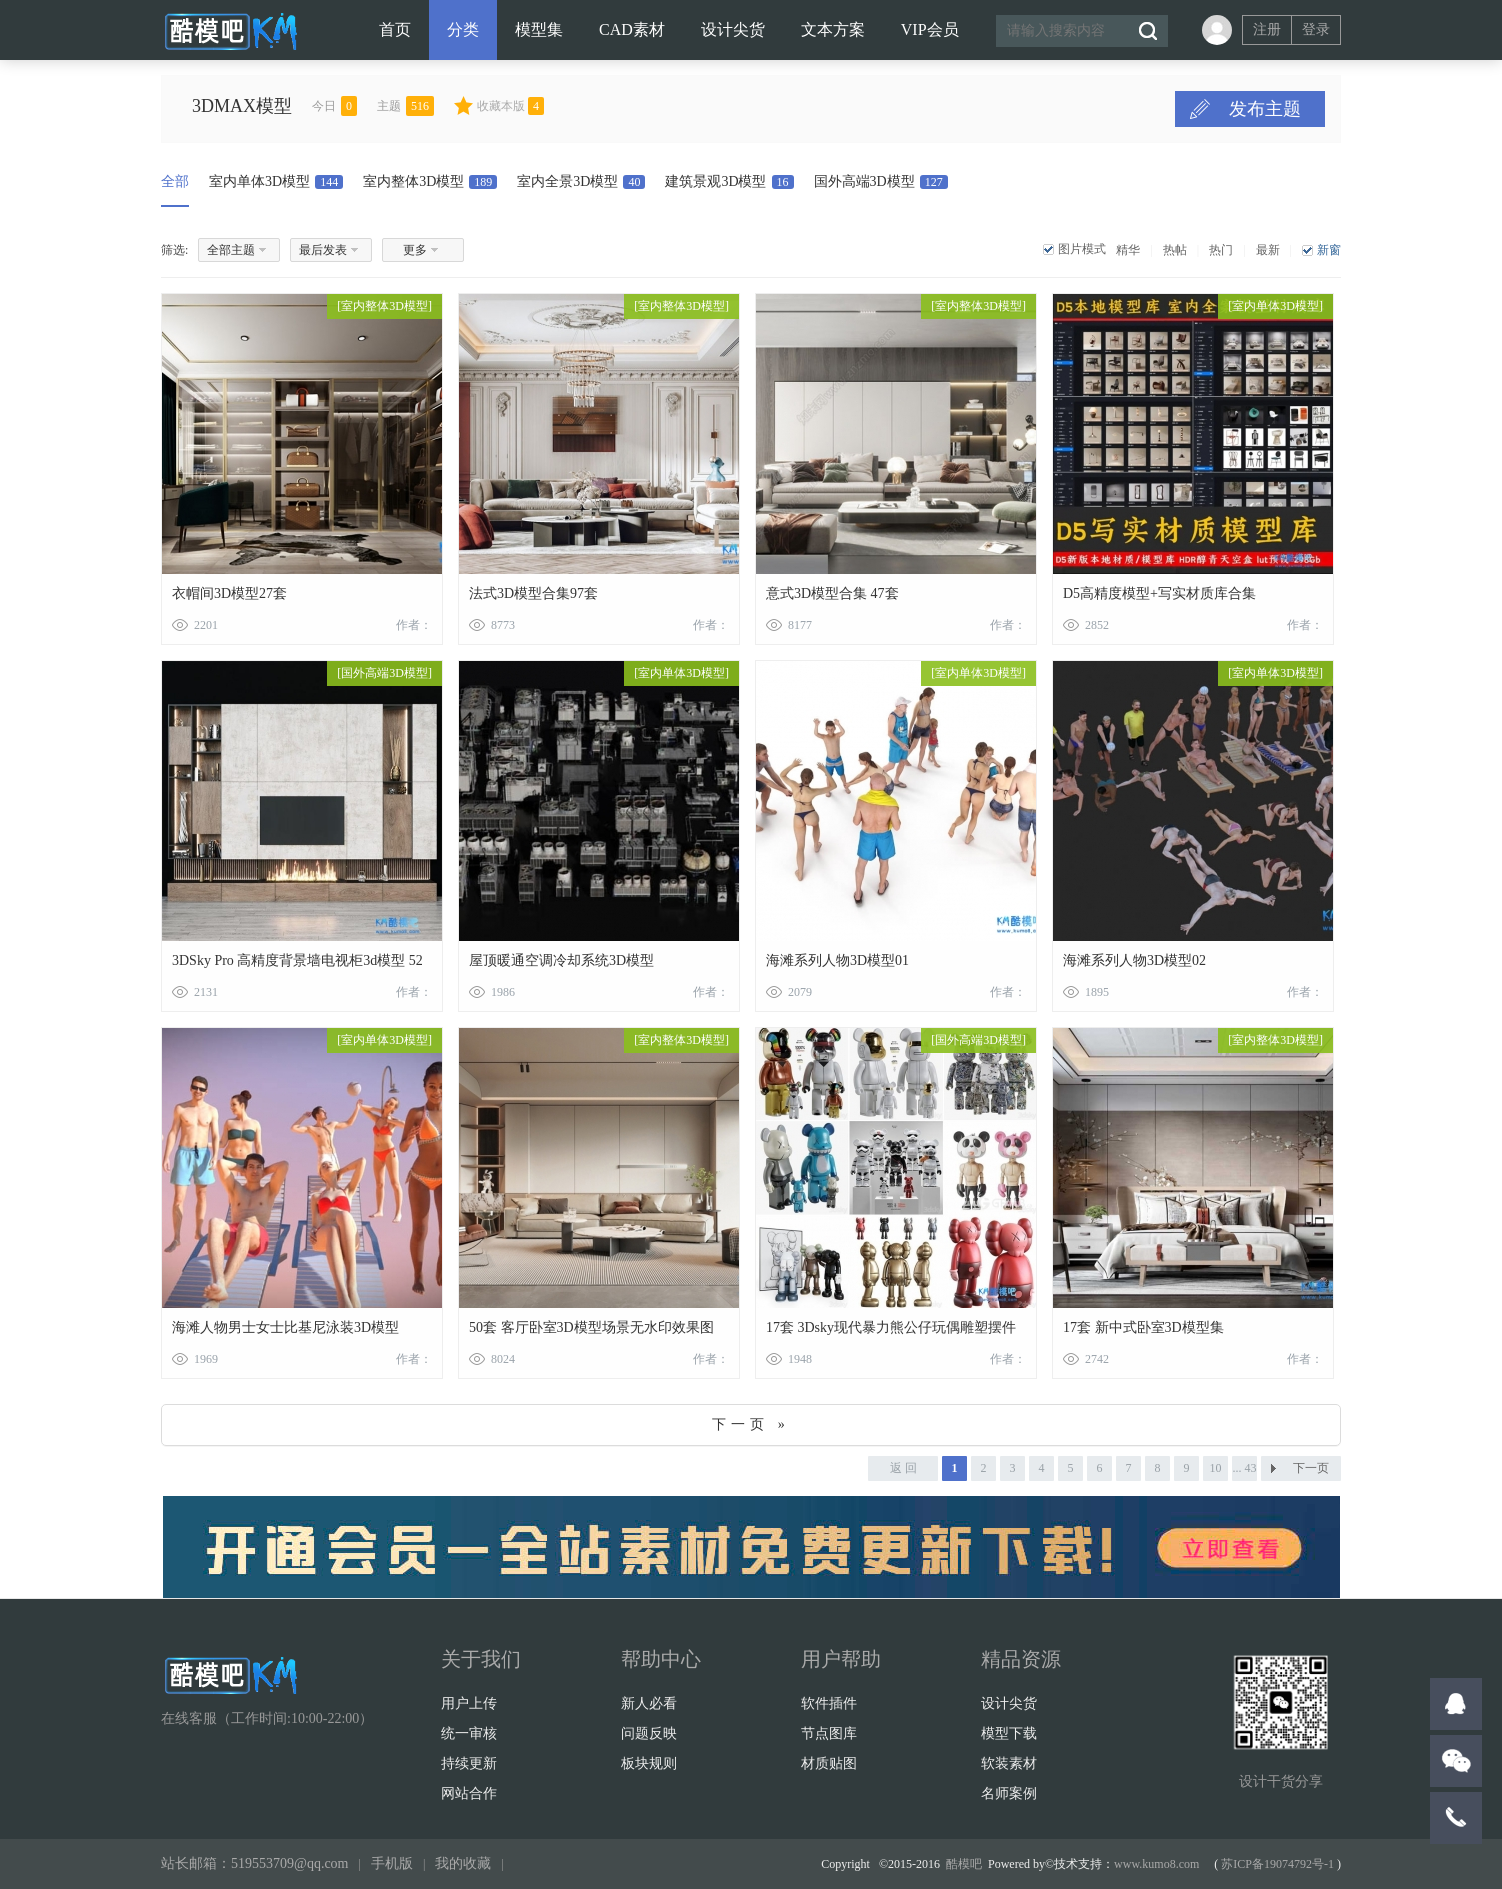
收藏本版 (544, 106)
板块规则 (649, 1763)
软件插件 (829, 1703)
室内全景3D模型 (581, 181)
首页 (395, 29)
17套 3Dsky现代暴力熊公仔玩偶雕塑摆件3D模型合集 (891, 1331)
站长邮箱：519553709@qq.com (255, 1863)
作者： (414, 625)
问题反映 (649, 1733)
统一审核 (469, 1733)
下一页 (1311, 1468)
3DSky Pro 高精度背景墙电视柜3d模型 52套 (297, 964)
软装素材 (1009, 1763)
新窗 (1329, 250)
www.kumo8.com (1156, 1864)
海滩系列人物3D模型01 (837, 960)
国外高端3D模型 (881, 181)
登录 (1316, 29)
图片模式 (1082, 249)
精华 (1128, 250)
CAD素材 (632, 29)
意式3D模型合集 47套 (832, 593)
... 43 (1245, 1468)
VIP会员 (930, 29)
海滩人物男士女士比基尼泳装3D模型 (285, 1327)
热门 (1221, 250)
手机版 (392, 1863)
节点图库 (829, 1733)
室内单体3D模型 (276, 181)
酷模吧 (964, 1864)
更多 (415, 250)
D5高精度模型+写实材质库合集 (1159, 593)
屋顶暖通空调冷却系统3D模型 (561, 960)
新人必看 (649, 1703)
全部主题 (231, 250)
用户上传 (469, 1703)
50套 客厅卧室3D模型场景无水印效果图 (591, 1327)
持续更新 (469, 1763)
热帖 (1175, 250)
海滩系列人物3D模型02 (1134, 960)
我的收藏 (463, 1863)
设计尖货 (733, 29)
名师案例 (1009, 1793)
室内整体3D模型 (430, 181)
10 (1216, 1468)
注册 (1267, 29)
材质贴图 (829, 1763)
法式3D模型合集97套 (533, 593)
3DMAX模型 (276, 106)
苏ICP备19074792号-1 (1277, 1864)
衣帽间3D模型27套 (229, 593)
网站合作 (469, 1793)
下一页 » (751, 1424)
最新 (1268, 250)
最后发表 (323, 250)
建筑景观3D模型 (729, 181)
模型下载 (1009, 1733)
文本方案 (833, 29)
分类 (463, 29)
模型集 (539, 29)
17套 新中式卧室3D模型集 (1143, 1327)
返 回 (903, 1468)
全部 (175, 181)
